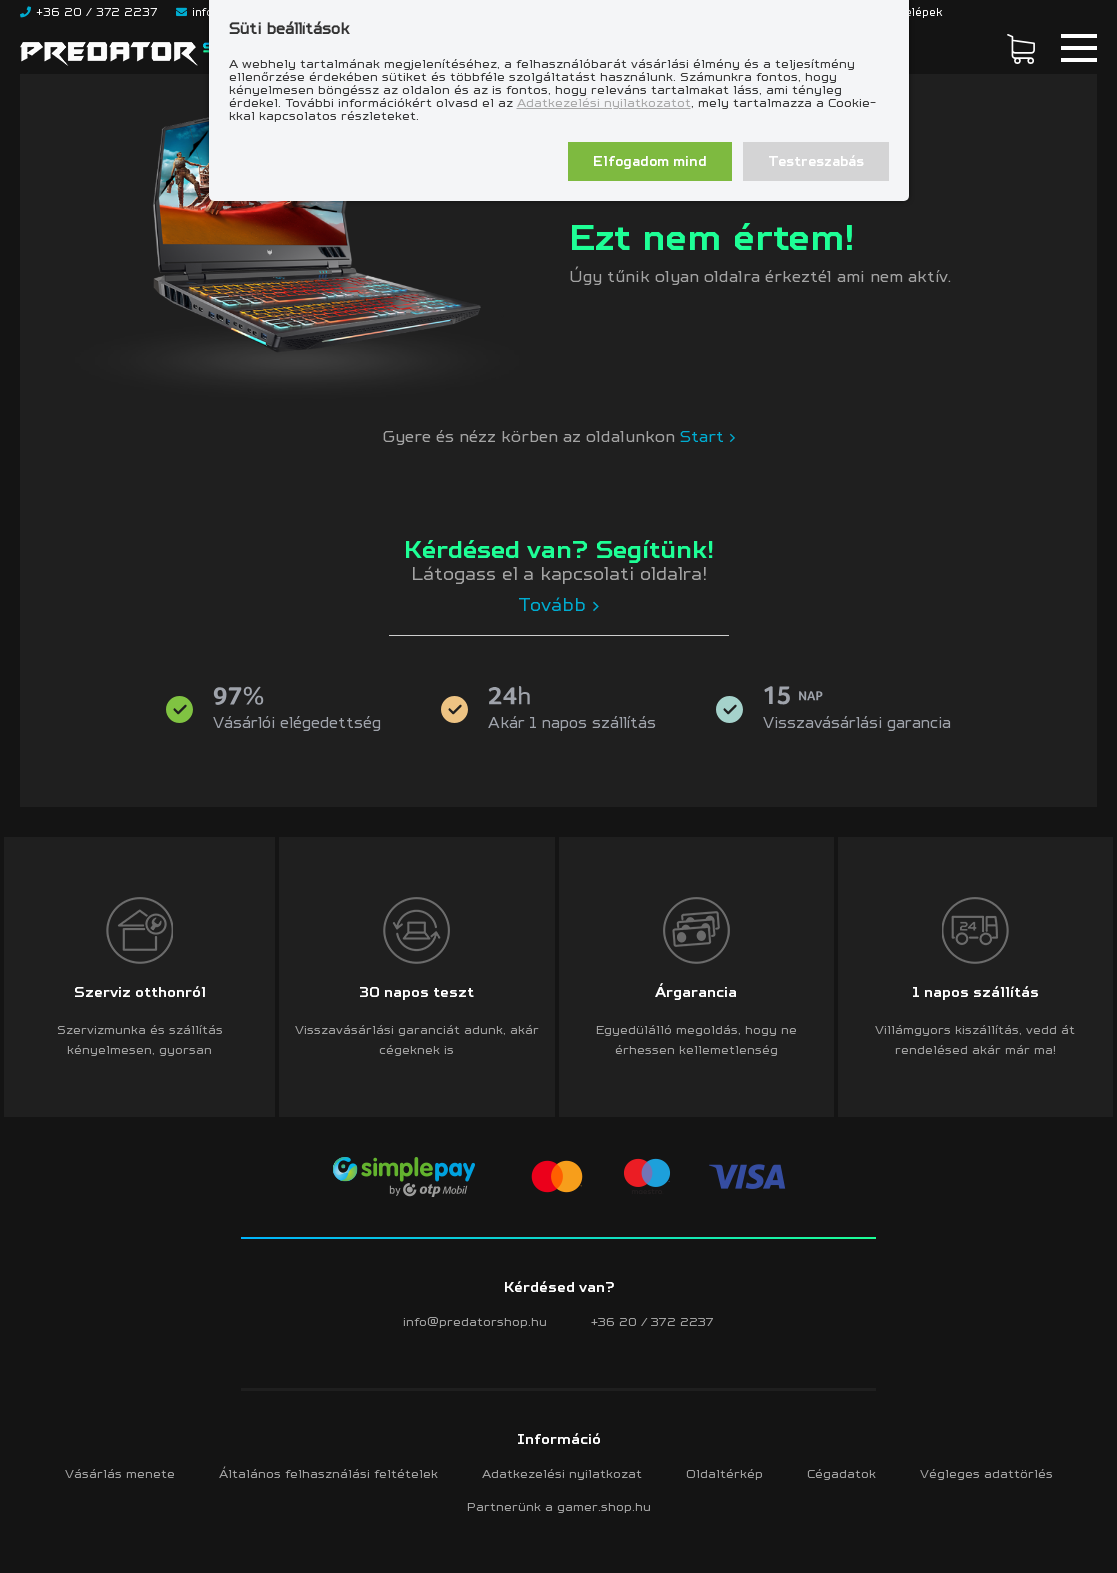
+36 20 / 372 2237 (652, 1321)
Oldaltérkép (724, 1473)
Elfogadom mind (650, 161)
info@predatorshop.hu (475, 1321)
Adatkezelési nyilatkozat (562, 1473)
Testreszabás (816, 161)
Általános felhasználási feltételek (328, 1473)
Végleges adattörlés (986, 1473)
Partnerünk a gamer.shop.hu (559, 1506)
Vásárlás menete (120, 1473)
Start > (708, 436)
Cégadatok (841, 1473)
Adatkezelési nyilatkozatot (604, 102)
